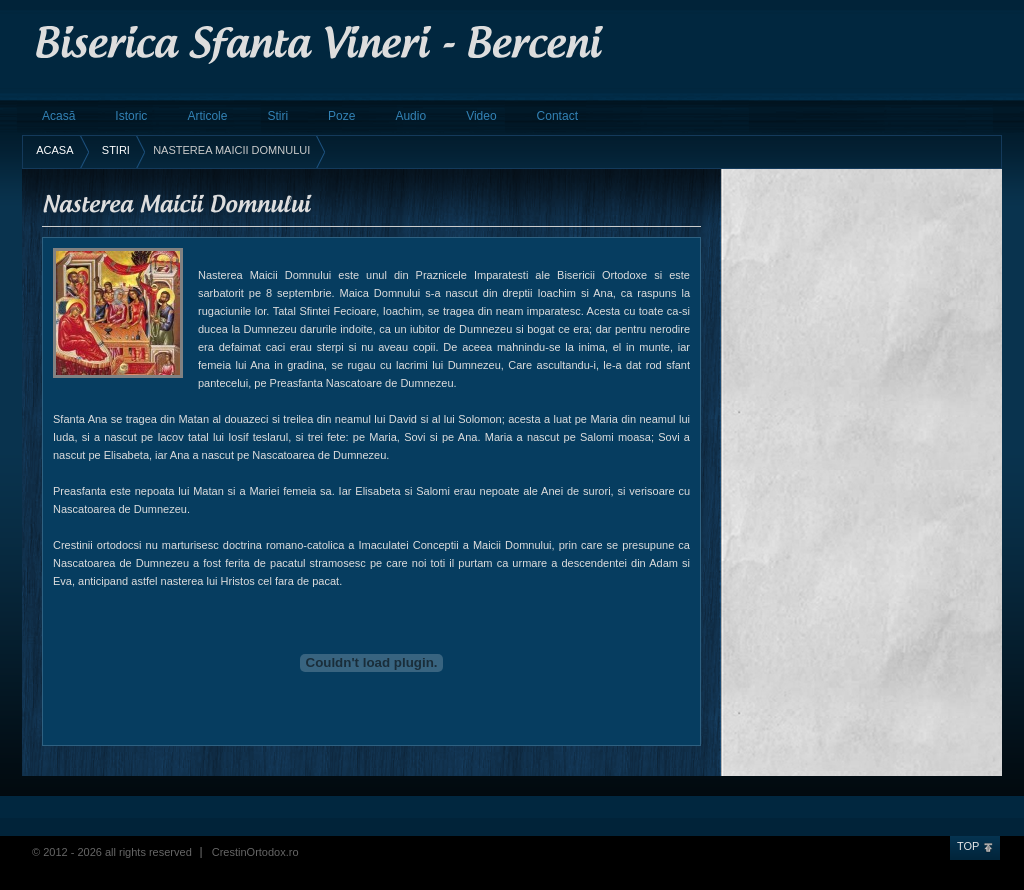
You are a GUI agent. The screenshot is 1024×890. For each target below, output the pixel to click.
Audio (410, 116)
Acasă (58, 116)
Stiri (277, 116)
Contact (557, 116)
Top (968, 846)
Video (481, 116)
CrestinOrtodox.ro (255, 852)
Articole (207, 116)
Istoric (131, 116)
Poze (341, 116)
